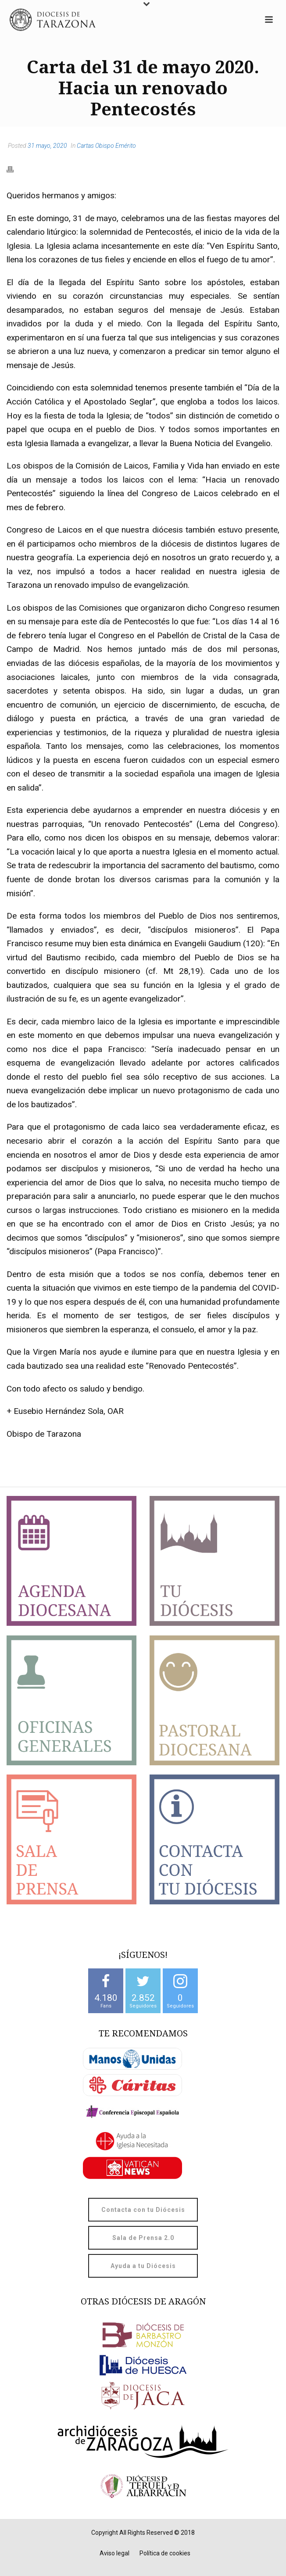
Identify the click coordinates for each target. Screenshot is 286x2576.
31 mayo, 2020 (47, 145)
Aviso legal (114, 2553)
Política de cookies (164, 2553)
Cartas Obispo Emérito (106, 145)
